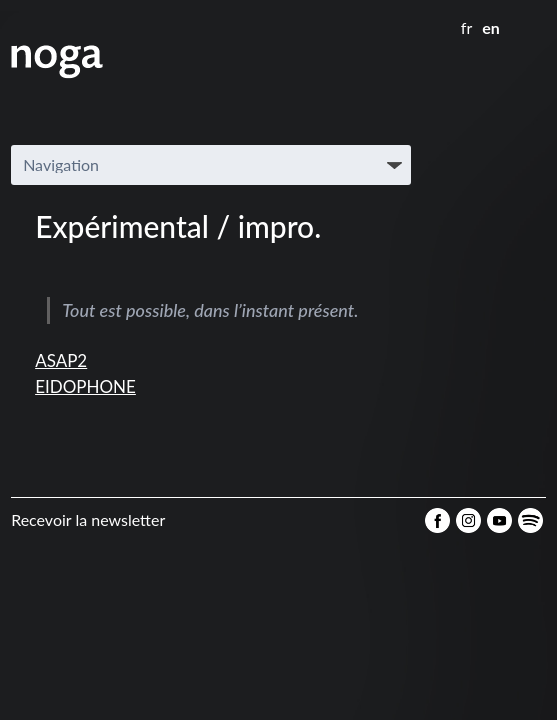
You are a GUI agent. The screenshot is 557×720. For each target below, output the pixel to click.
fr (466, 27)
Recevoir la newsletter (88, 519)
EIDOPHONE (85, 386)
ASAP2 (61, 360)
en (491, 27)
